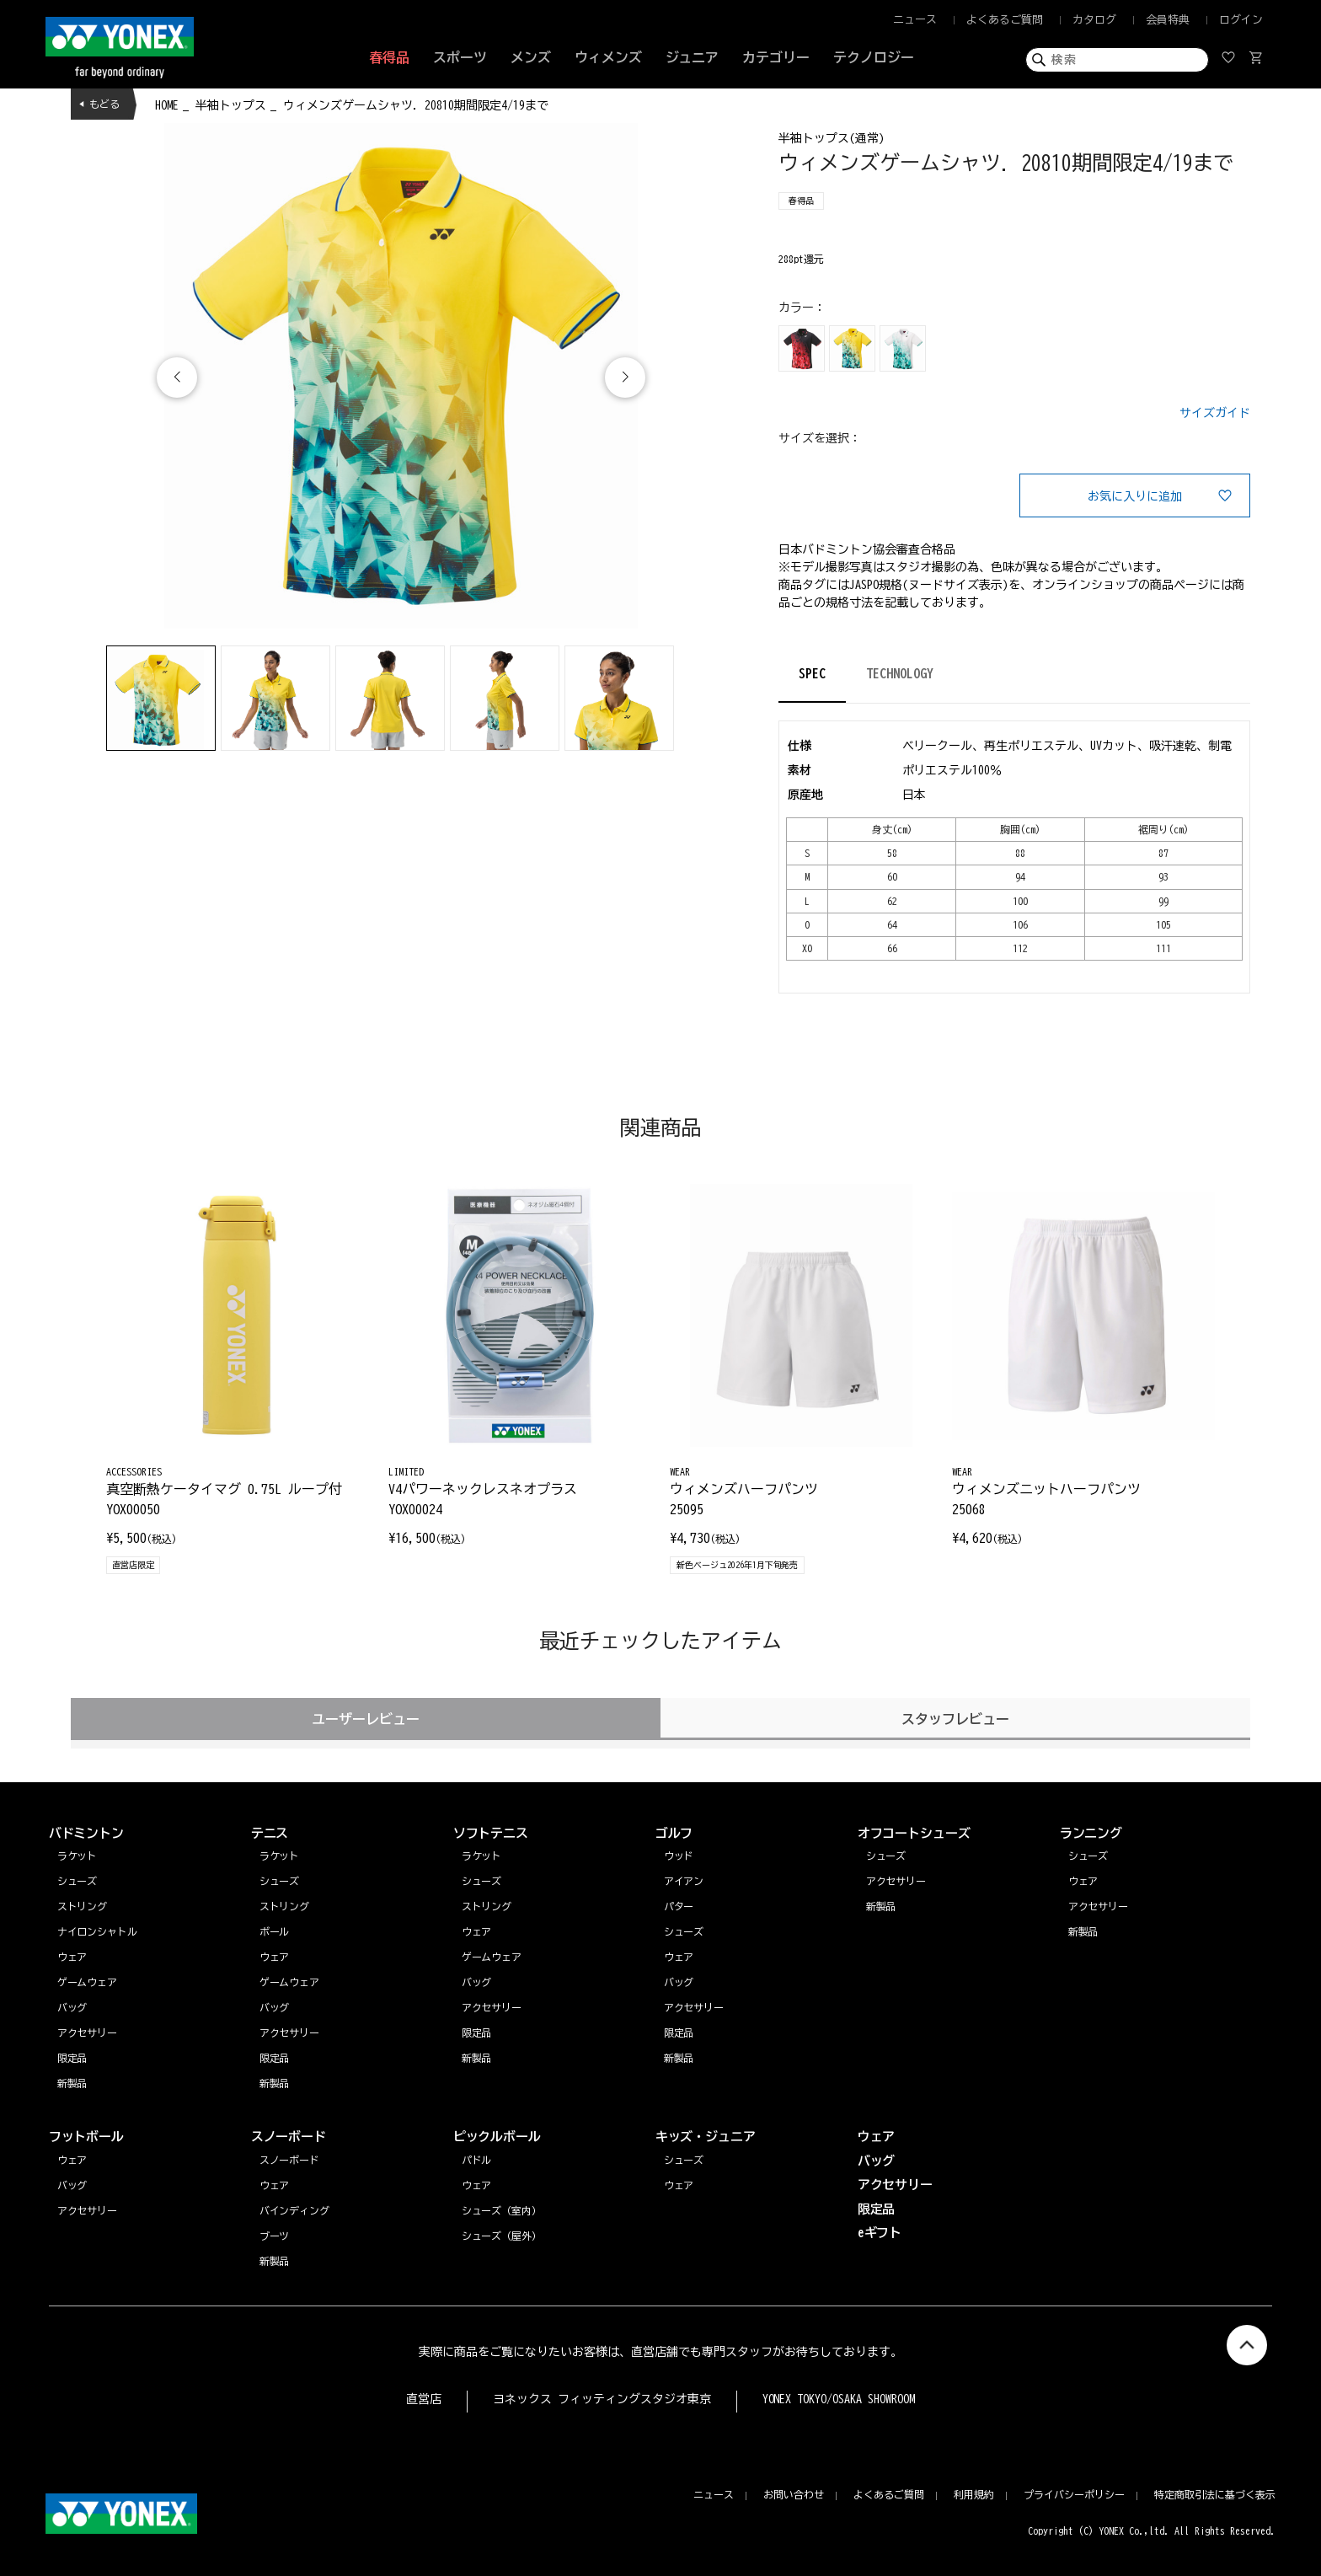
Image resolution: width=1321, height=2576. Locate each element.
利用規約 (974, 2494)
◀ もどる (99, 104)
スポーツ (460, 57)
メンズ (531, 57)
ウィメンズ (608, 57)
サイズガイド (1214, 413)
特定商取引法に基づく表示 (1215, 2494)
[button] (625, 377)
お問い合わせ (793, 2494)
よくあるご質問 (1004, 19)
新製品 (1083, 1931)
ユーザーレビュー (366, 1719)
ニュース (915, 19)
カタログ (1094, 19)
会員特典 (1168, 19)
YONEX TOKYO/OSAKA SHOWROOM (839, 2399)
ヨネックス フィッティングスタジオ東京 (602, 2399)
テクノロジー (873, 57)
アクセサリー (1098, 1906)
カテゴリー (776, 57)
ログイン (1241, 19)
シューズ (1088, 1855)
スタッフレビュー (955, 1719)
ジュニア (692, 57)
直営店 (423, 2399)
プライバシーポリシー (1074, 2494)
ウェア (1083, 1881)
